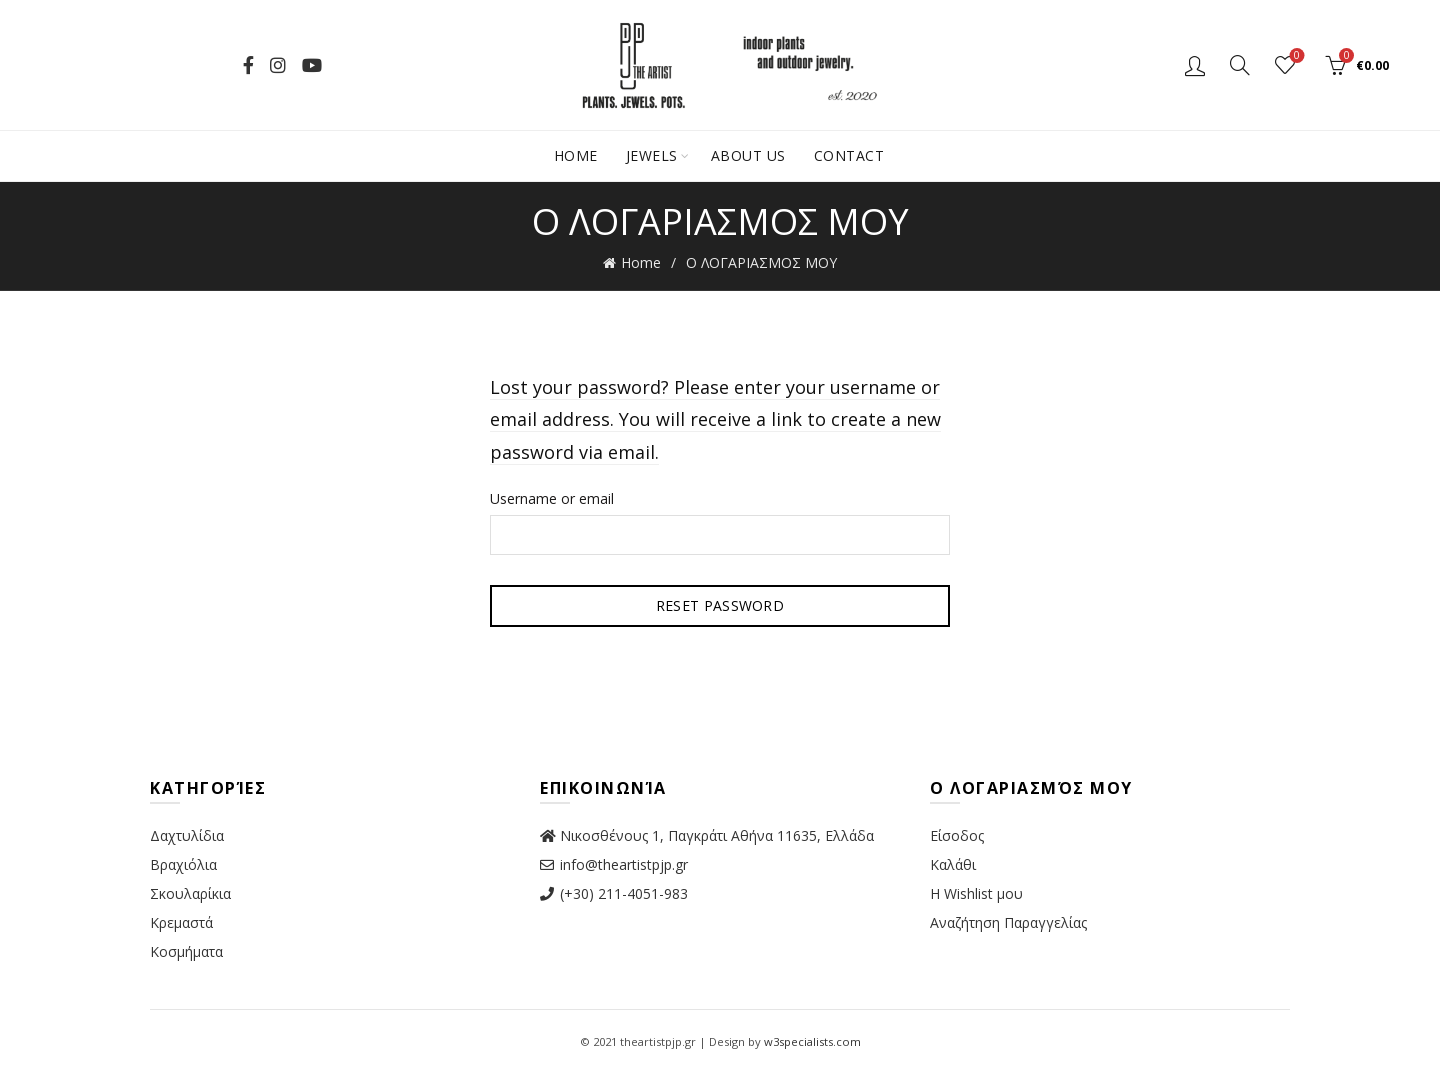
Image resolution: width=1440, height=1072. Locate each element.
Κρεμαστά (181, 922)
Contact (849, 155)
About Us (748, 155)
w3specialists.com (812, 1041)
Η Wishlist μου (976, 893)
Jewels (652, 155)
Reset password (720, 605)
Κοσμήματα (186, 951)
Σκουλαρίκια (190, 893)
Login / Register (1195, 65)
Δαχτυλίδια (187, 835)
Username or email (552, 498)
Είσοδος (957, 835)
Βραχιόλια (183, 864)
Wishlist (1295, 56)
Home (576, 155)
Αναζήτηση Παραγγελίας (1008, 922)
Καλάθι (953, 864)
